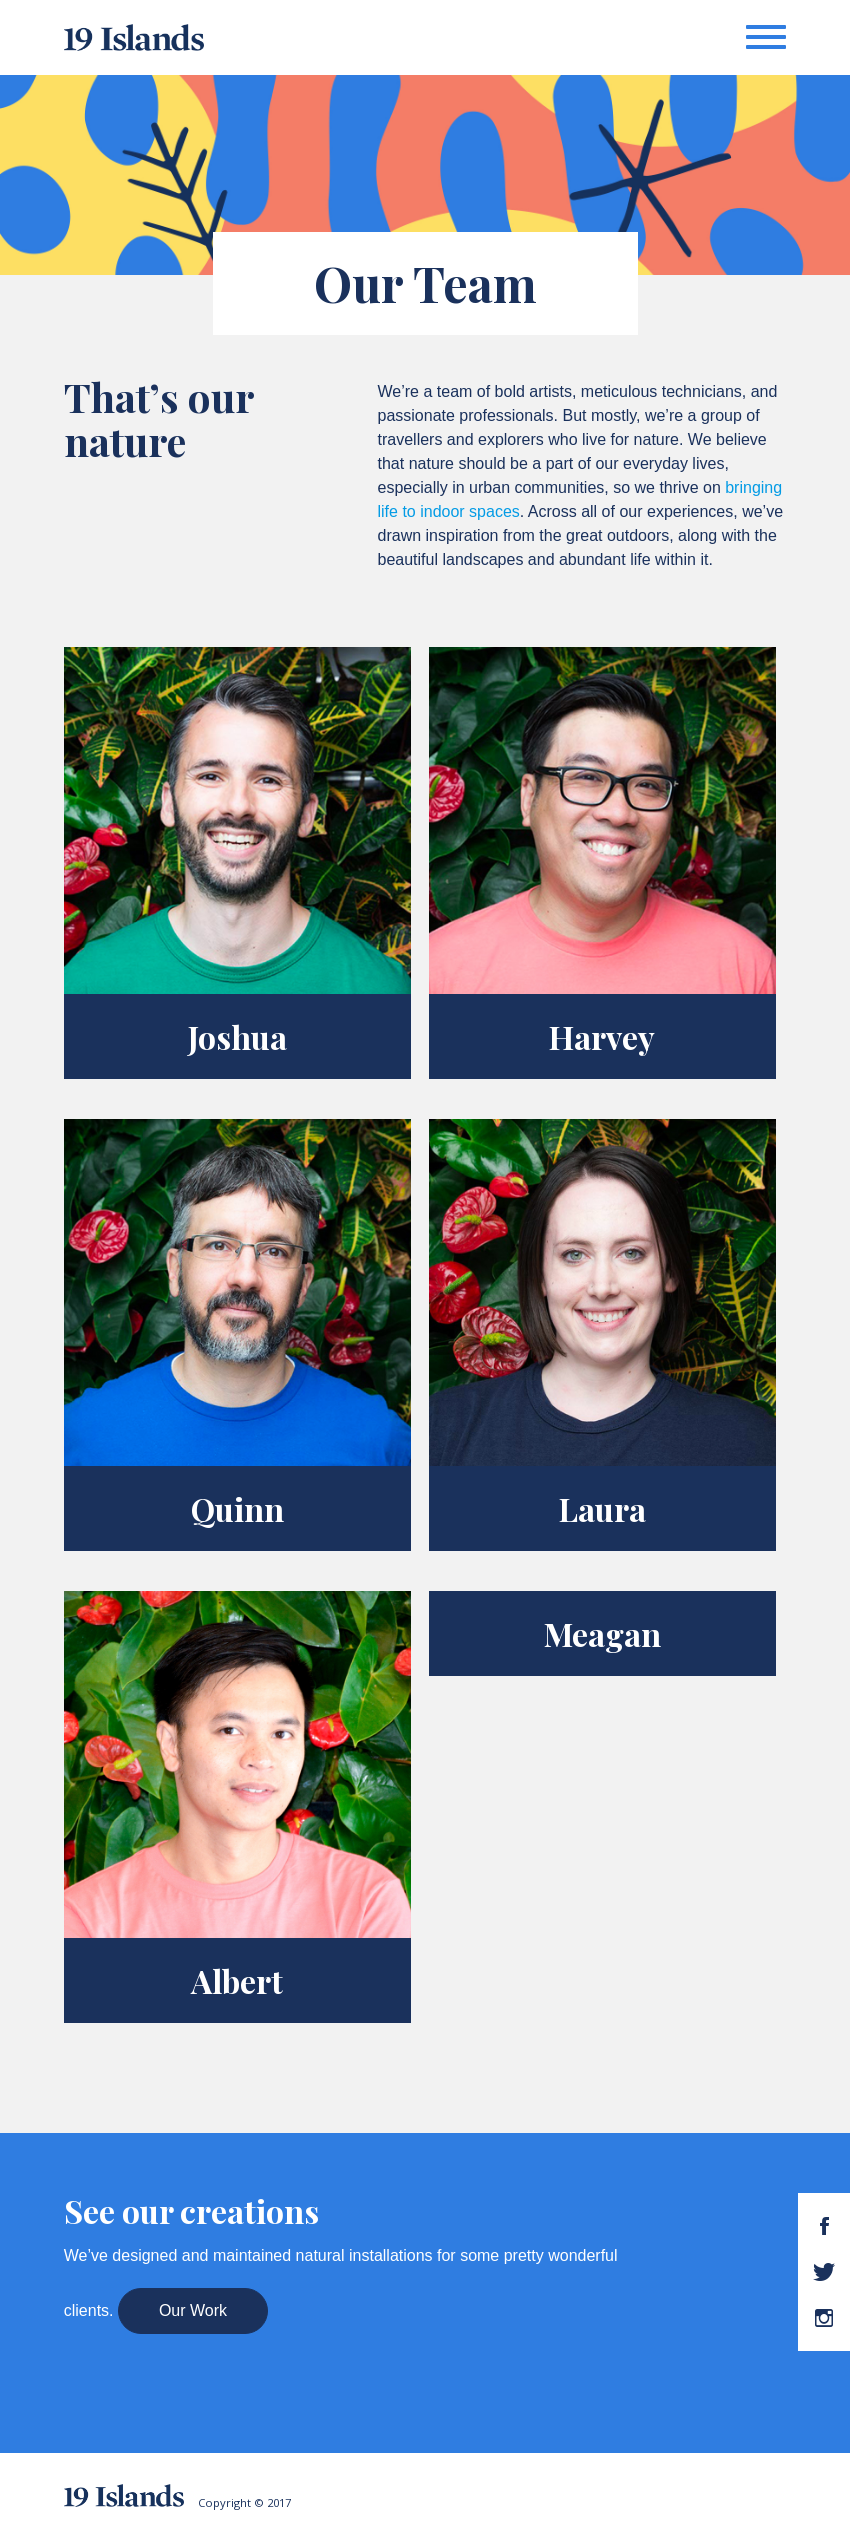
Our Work (193, 2310)
